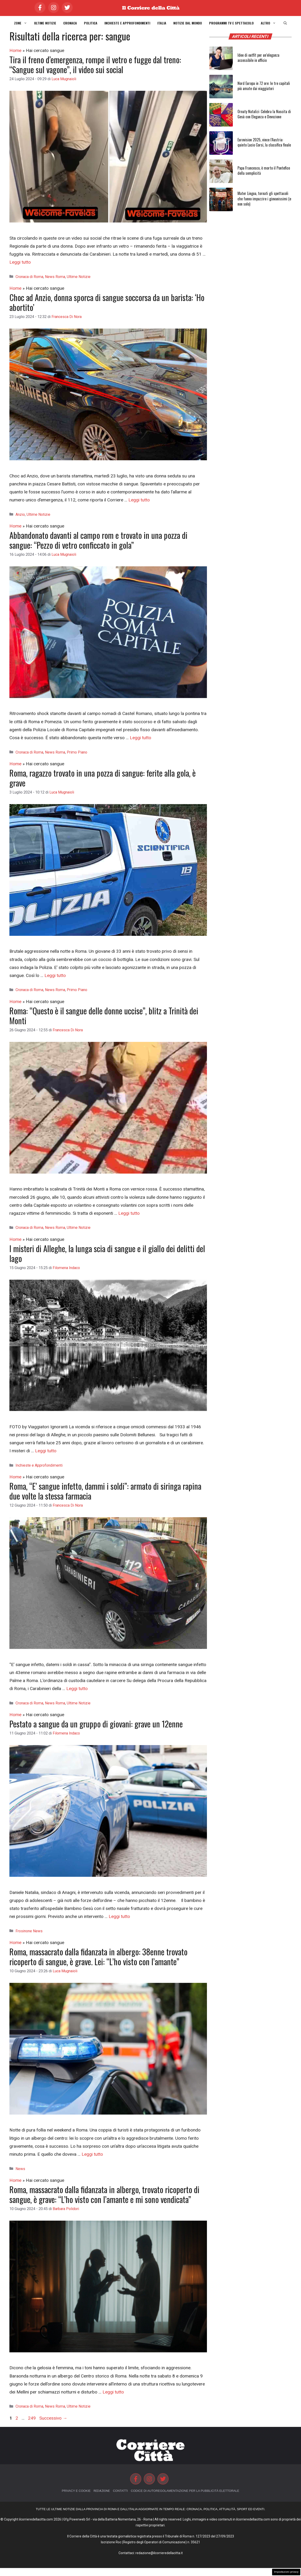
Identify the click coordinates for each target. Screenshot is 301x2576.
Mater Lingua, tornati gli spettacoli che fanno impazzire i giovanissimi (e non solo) (264, 199)
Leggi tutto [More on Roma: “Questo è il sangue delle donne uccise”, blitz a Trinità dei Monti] (129, 1213)
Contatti (120, 2491)
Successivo (53, 2418)
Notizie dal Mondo (187, 23)
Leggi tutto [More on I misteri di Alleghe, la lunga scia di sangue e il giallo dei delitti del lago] (45, 1450)
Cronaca (70, 23)
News (20, 2169)
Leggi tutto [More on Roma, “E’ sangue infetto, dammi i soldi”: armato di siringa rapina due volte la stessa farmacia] (77, 1688)
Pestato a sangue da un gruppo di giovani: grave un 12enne (96, 1724)
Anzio (20, 514)
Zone (22, 23)
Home (15, 50)
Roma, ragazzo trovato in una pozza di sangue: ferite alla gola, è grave (102, 778)
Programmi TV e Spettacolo (231, 23)
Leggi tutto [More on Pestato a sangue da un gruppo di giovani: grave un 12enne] (119, 1916)
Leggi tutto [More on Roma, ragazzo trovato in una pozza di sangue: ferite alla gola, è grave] (55, 975)
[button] (285, 23)
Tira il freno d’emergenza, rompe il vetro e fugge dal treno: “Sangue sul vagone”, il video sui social (95, 64)
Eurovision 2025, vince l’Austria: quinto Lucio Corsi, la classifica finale (264, 142)
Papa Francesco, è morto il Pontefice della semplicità (264, 170)
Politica (90, 23)
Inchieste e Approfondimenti (127, 23)
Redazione (102, 2491)
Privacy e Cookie (76, 2491)
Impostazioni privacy (286, 2571)
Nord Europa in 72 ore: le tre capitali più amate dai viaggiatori (264, 85)
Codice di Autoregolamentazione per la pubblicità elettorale (185, 2491)
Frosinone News (29, 1931)
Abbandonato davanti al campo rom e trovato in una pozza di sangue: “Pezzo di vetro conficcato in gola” (98, 540)
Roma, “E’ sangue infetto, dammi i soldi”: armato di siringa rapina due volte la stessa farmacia (105, 1491)
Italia (161, 23)
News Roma (55, 276)
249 (32, 2418)
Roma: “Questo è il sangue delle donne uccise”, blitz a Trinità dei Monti (103, 1015)
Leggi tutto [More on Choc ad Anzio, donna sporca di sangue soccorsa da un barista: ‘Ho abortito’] (139, 500)
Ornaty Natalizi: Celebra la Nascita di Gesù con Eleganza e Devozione (264, 114)
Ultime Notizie (45, 23)
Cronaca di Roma (29, 276)
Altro (270, 23)
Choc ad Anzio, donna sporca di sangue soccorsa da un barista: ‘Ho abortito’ (106, 302)
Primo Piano (77, 752)
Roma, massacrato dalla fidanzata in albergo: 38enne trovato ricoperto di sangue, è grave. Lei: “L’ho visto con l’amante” (98, 1956)
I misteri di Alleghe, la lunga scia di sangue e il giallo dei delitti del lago (107, 1253)
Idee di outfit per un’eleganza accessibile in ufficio (258, 57)
